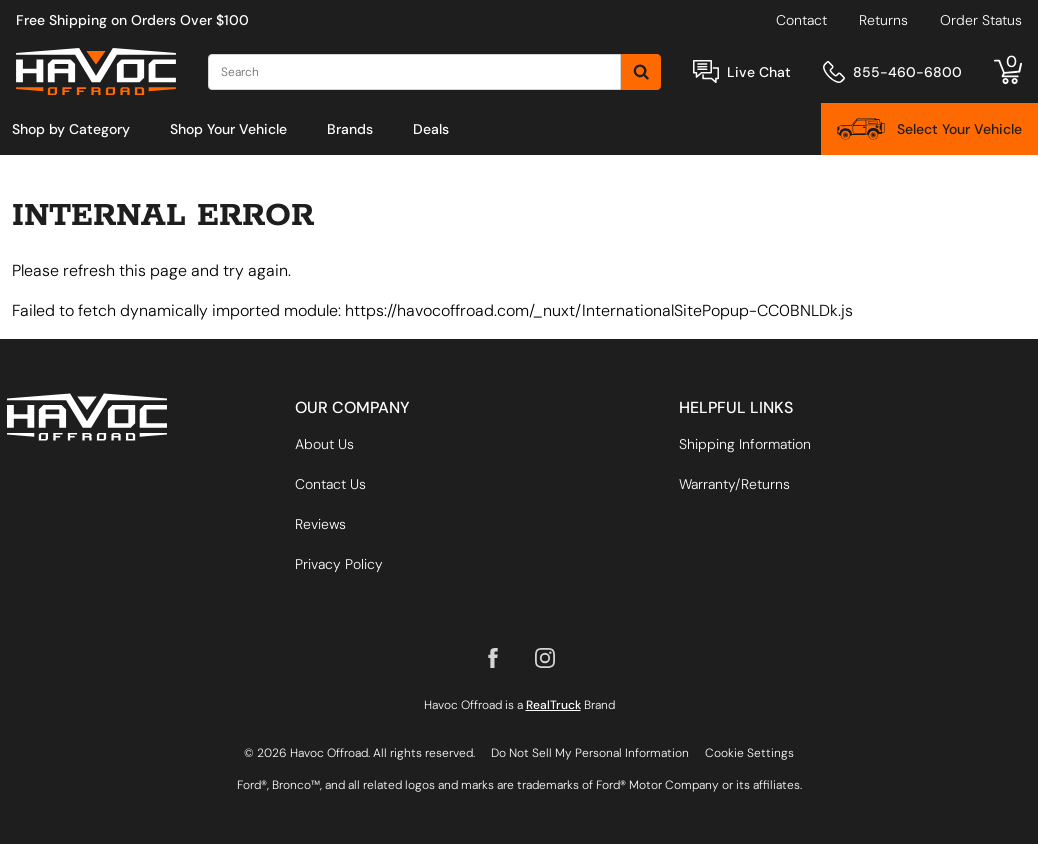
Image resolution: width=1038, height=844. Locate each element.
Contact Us (330, 484)
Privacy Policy (339, 564)
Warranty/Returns (734, 484)
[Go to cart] (1008, 72)
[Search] (414, 72)
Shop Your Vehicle (228, 129)
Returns (883, 20)
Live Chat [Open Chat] (759, 72)
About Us (324, 444)
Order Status (981, 20)
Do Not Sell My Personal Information (590, 753)
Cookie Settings (749, 753)
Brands (350, 129)
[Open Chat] (706, 71)
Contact (801, 20)
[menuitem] (71, 129)
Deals (431, 129)
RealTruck (553, 705)
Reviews (320, 524)
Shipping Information (745, 444)
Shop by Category (71, 129)
